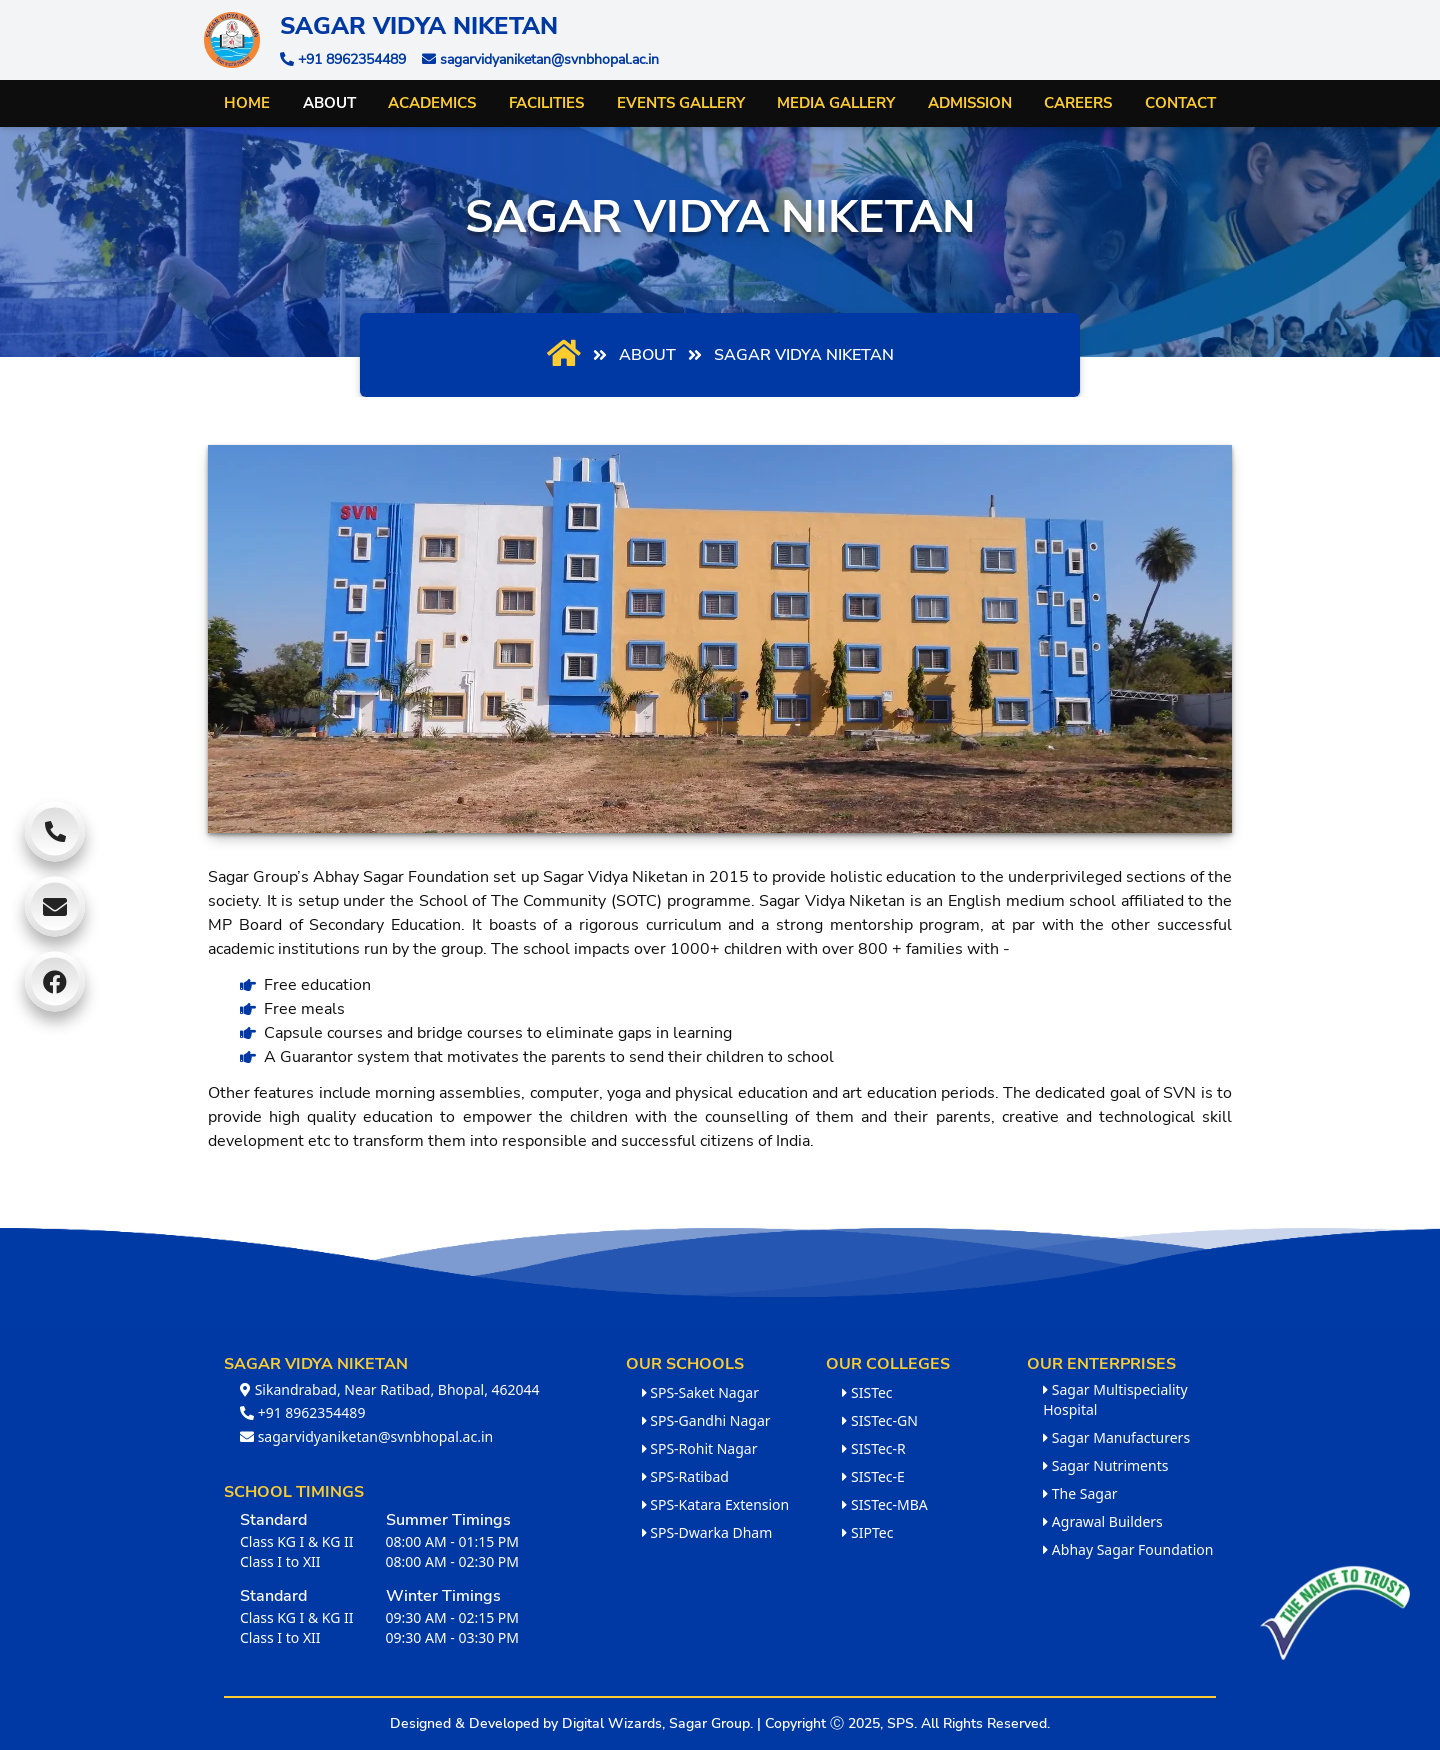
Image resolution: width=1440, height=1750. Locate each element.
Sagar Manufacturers (1116, 1437)
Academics (432, 103)
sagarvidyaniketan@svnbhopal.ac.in (366, 1436)
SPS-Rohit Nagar (700, 1448)
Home (247, 103)
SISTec (867, 1392)
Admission (970, 103)
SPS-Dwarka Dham (707, 1532)
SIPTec (867, 1532)
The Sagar (1080, 1493)
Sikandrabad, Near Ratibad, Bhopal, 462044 (390, 1389)
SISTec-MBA (884, 1504)
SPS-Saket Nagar (700, 1392)
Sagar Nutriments (1105, 1465)
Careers (1078, 103)
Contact (1180, 103)
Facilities (546, 103)
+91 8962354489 (302, 1412)
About (329, 103)
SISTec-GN (880, 1420)
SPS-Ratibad (685, 1476)
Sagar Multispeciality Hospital (1115, 1399)
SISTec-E (873, 1476)
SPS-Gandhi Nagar (706, 1420)
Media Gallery (836, 103)
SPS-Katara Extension (716, 1504)
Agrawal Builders (1103, 1521)
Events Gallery (681, 103)
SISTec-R (873, 1448)
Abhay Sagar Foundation (1128, 1549)
